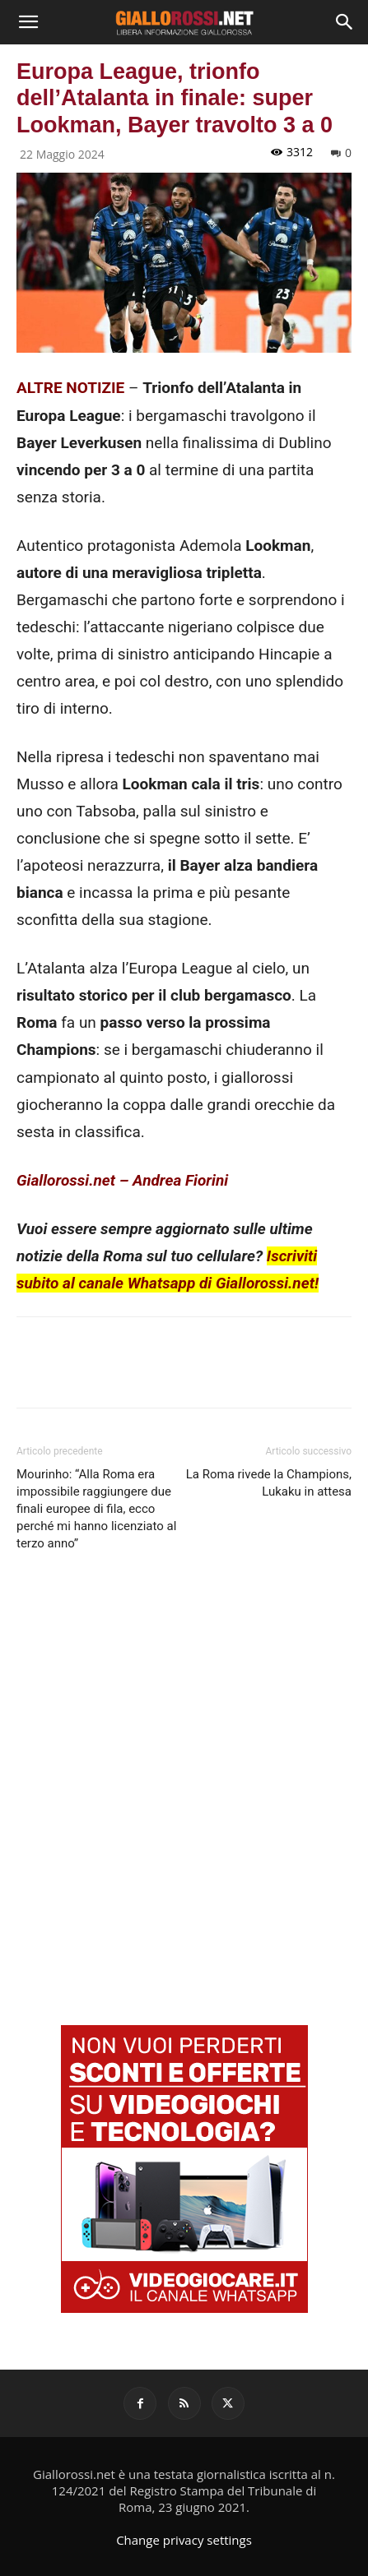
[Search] (345, 22)
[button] (28, 22)
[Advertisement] (184, 1778)
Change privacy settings (184, 2540)
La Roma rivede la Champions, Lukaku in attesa (269, 1483)
